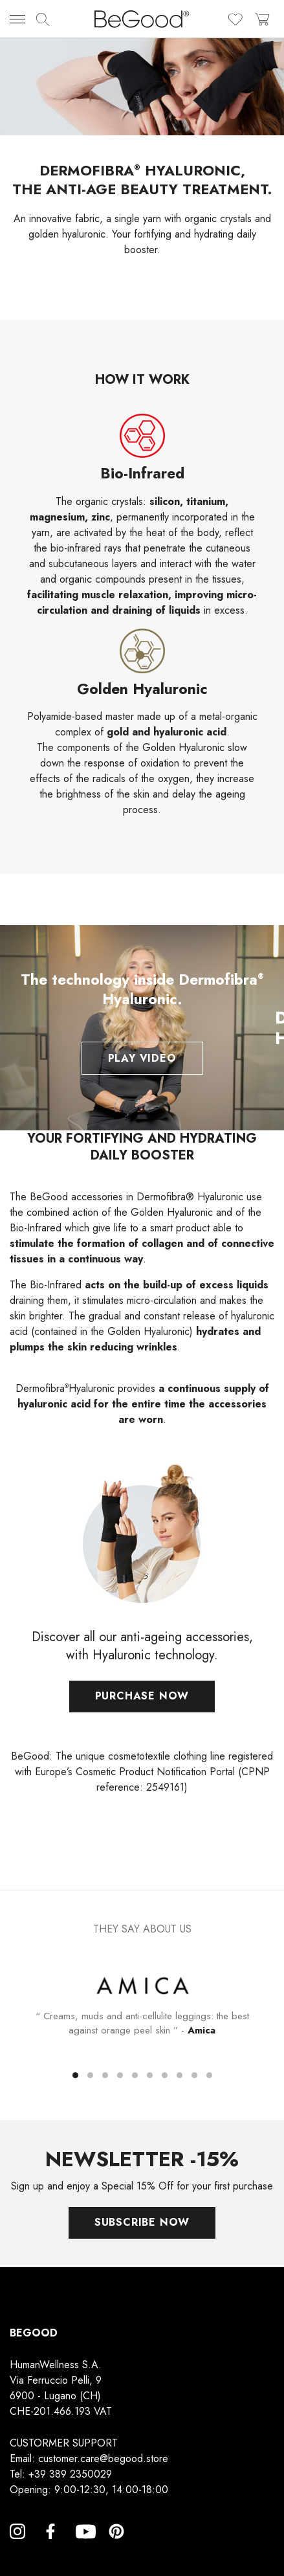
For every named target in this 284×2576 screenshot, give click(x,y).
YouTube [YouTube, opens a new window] (83, 2547)
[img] (42, 19)
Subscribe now (142, 2222)
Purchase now (142, 1703)
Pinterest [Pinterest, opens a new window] (116, 2547)
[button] (75, 2075)
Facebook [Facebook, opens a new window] (50, 2547)
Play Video (142, 1058)
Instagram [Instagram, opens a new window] (17, 2547)
